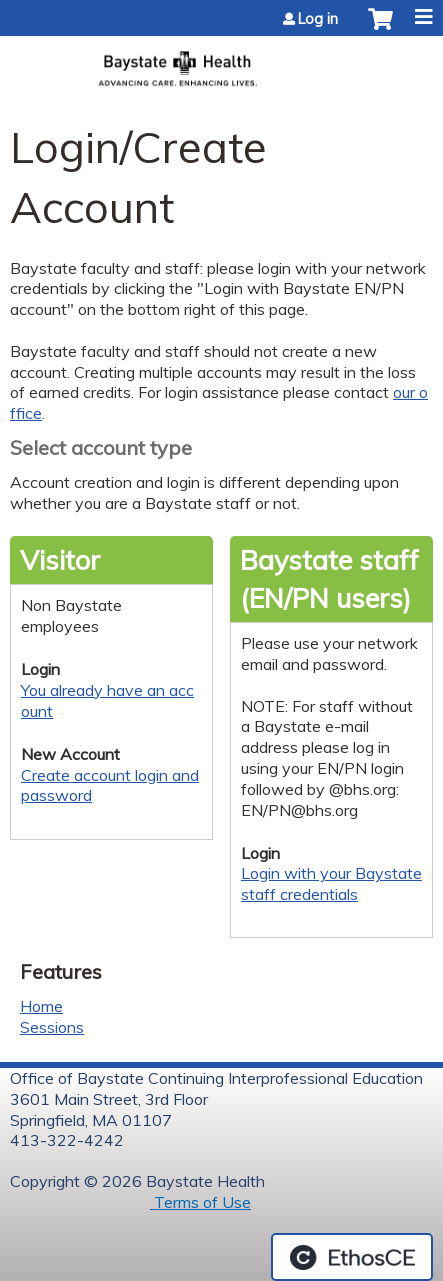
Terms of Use (200, 1202)
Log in (318, 19)
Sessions (52, 1027)
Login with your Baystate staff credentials (331, 883)
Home (41, 1006)
